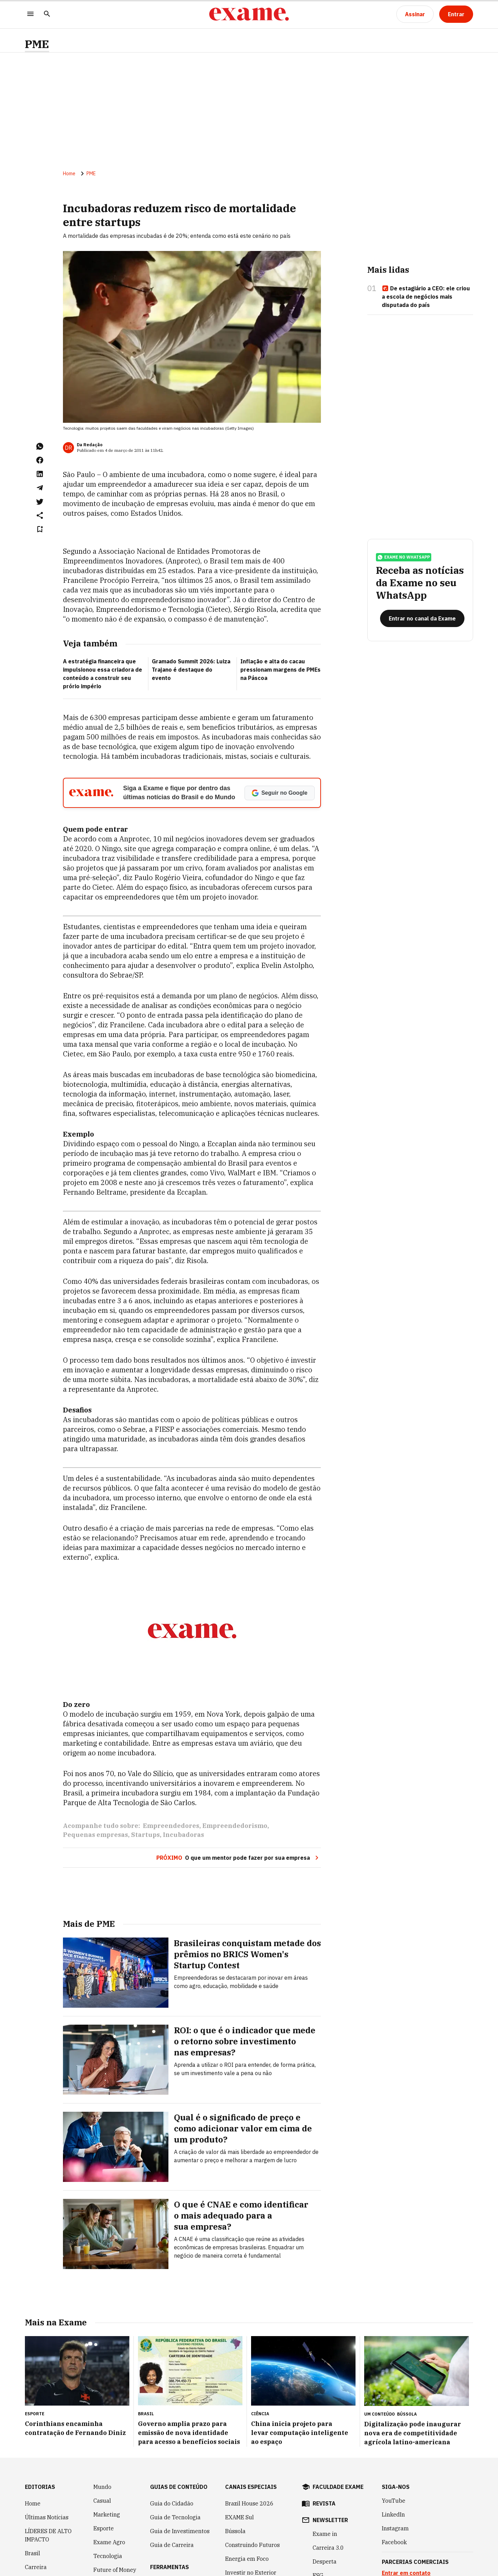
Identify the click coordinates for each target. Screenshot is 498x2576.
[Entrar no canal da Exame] (422, 618)
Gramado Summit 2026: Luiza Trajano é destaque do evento (191, 669)
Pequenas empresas (95, 1835)
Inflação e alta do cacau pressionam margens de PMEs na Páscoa (280, 669)
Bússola (407, 2414)
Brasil (32, 2553)
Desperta (324, 2561)
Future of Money (114, 2569)
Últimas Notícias (46, 2517)
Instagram (395, 2528)
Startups (145, 1835)
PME (37, 44)
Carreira (36, 2567)
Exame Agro (109, 2542)
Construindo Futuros (252, 2544)
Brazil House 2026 (249, 2503)
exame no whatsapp (403, 557)
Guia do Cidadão (171, 2503)
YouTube (393, 2500)
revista (324, 2503)
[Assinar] (415, 14)
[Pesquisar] (47, 14)
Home (69, 173)
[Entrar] (456, 14)
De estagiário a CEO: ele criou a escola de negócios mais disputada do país (426, 296)
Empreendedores (171, 1826)
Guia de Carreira (172, 2544)
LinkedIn (393, 2514)
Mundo (102, 2486)
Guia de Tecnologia (175, 2517)
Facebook (394, 2542)
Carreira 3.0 (328, 2547)
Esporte (103, 2528)
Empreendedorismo (234, 1826)
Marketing (106, 2514)
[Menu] (30, 14)
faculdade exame (338, 2486)
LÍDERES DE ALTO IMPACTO (48, 2535)
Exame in (325, 2533)
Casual (102, 2500)
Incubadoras (183, 1835)
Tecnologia (107, 2555)
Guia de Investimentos (180, 2531)
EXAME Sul (239, 2517)
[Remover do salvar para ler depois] (40, 529)
